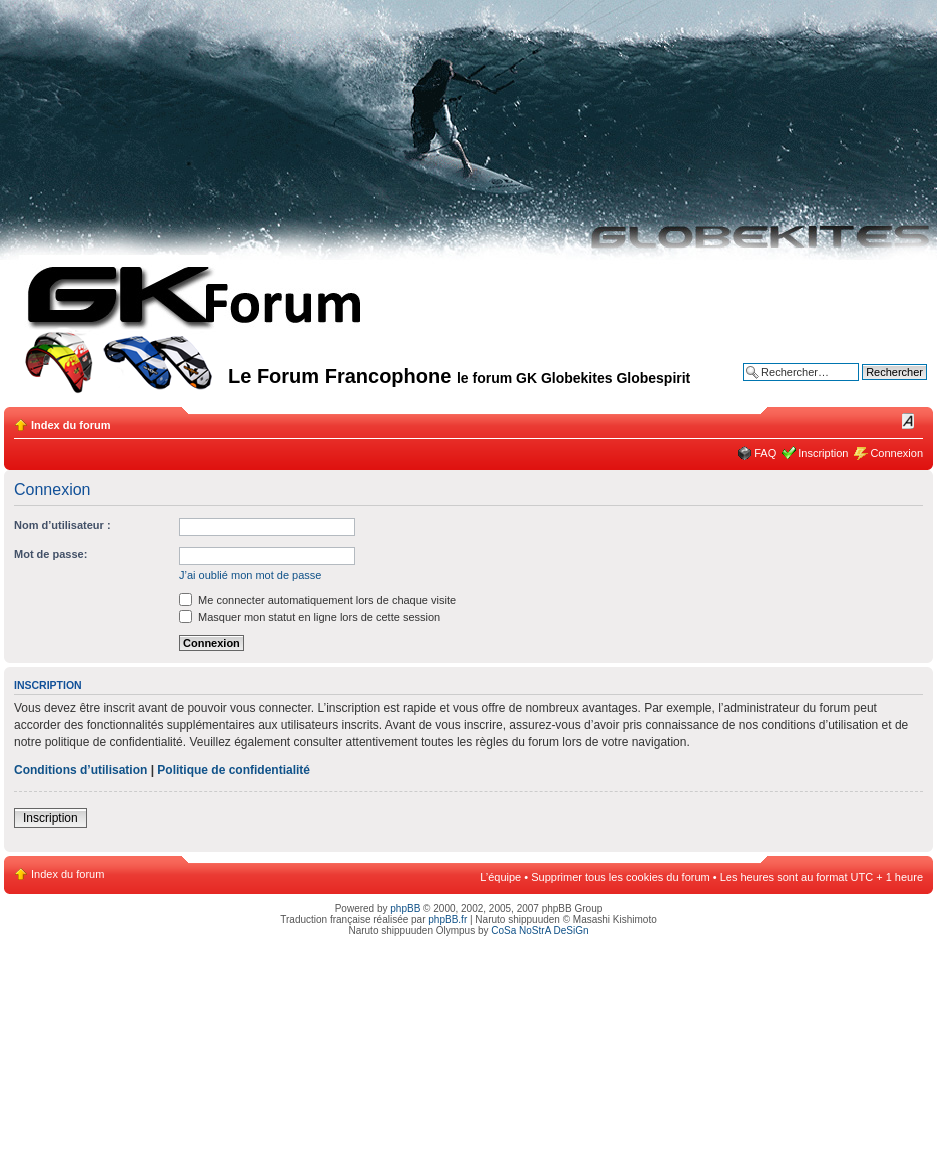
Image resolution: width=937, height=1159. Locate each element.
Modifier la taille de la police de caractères (908, 421)
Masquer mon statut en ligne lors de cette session (309, 617)
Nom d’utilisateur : (62, 525)
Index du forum (70, 425)
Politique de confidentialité (233, 770)
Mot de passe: (50, 554)
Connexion (896, 453)
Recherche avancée (878, 387)
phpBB (405, 908)
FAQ (765, 453)
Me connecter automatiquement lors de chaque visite (317, 600)
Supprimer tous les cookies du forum (620, 877)
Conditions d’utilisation (80, 770)
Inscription (823, 453)
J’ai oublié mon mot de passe (250, 575)
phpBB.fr (447, 919)
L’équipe (500, 877)
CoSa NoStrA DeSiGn (539, 930)
